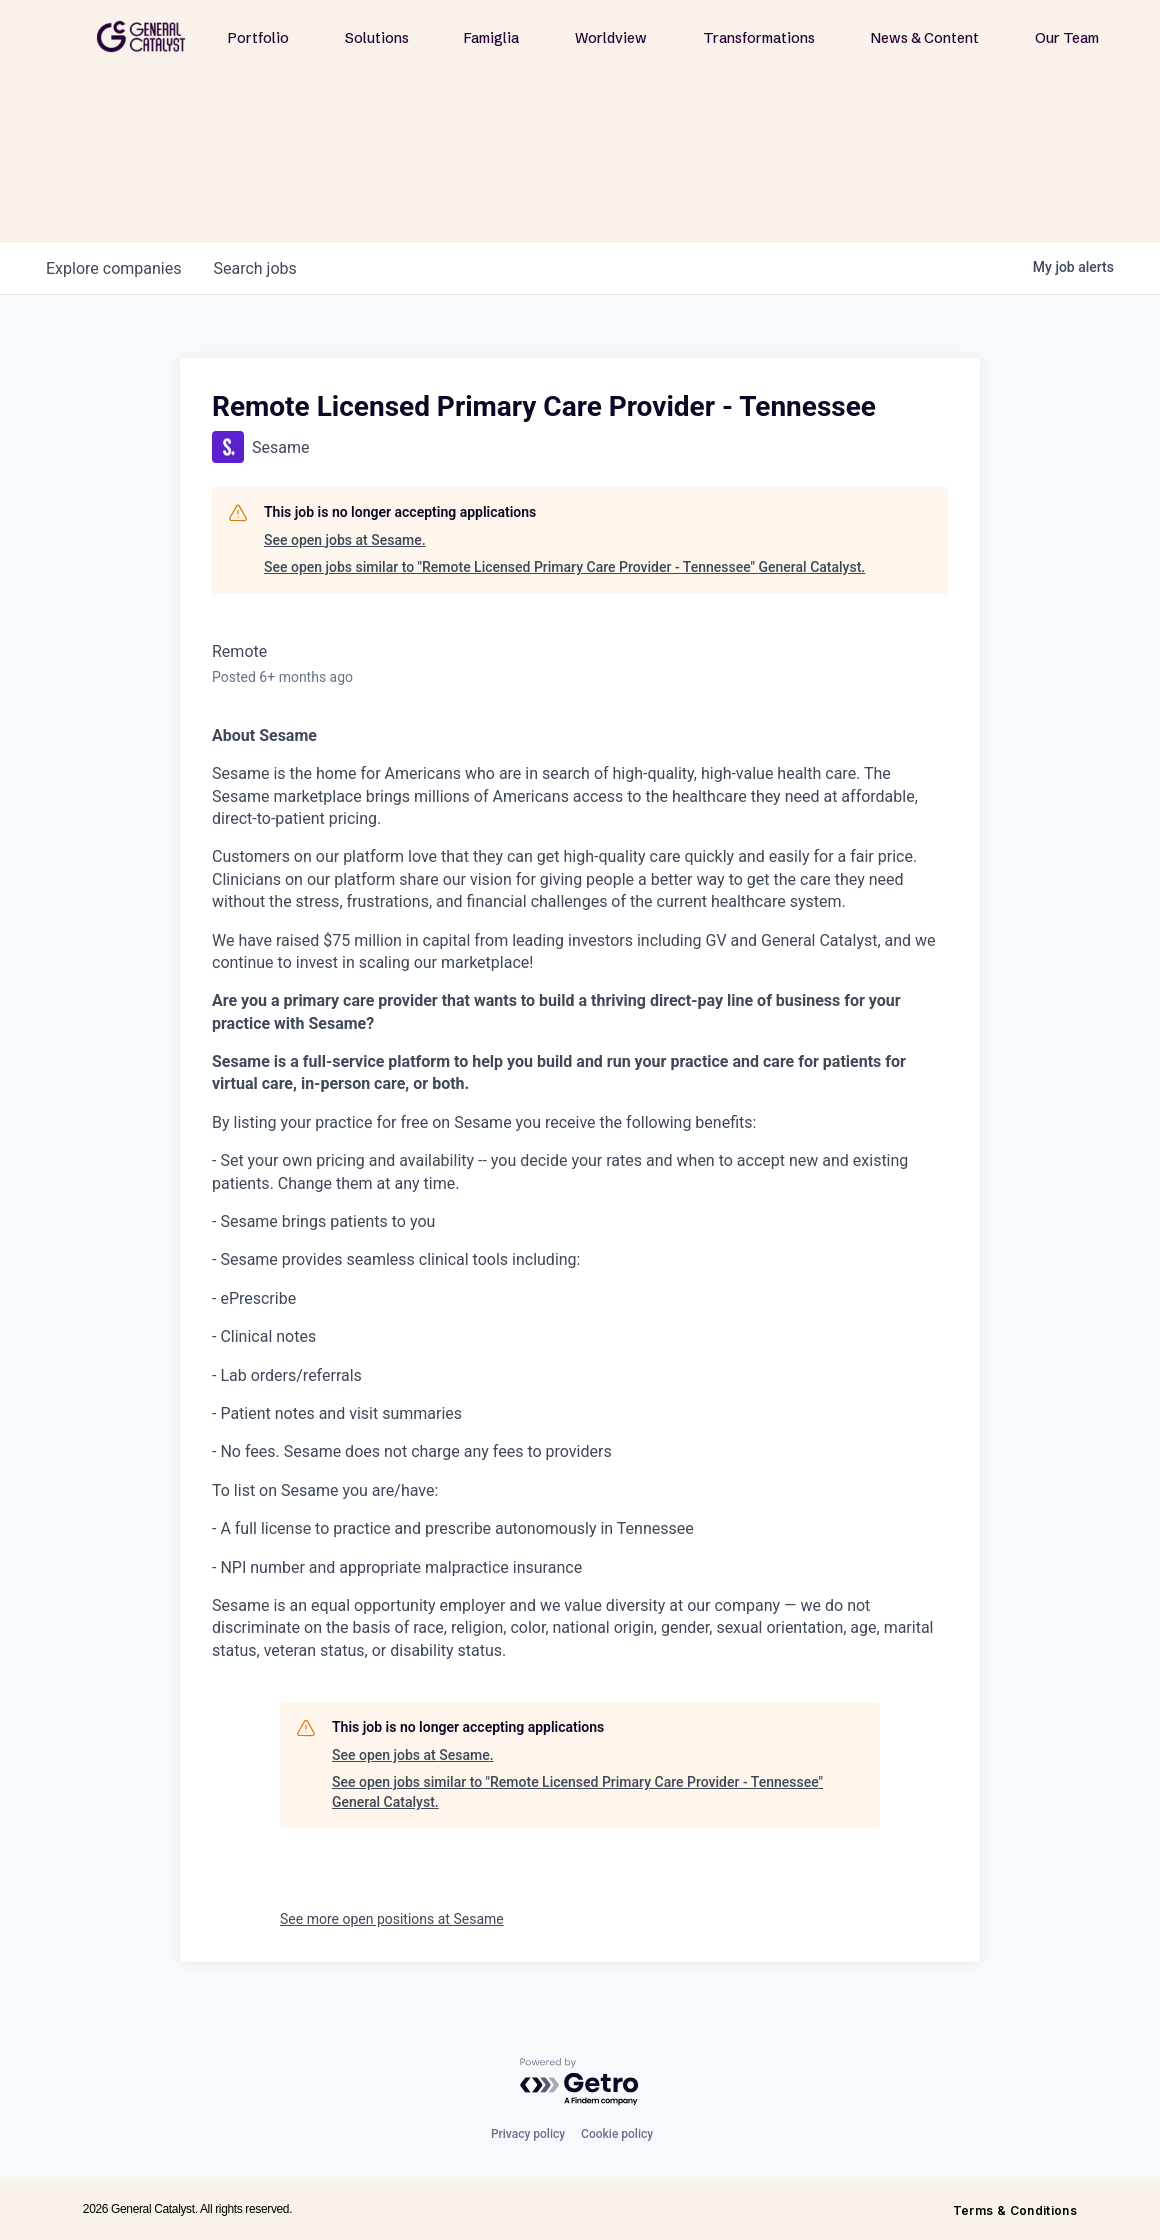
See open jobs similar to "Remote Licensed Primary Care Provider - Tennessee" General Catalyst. (564, 567)
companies (113, 268)
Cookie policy (617, 2134)
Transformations (759, 38)
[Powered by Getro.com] (580, 2082)
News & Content (925, 38)
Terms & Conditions (1015, 2210)
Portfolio (258, 38)
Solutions (377, 38)
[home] (141, 36)
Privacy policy (528, 2134)
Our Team (1067, 38)
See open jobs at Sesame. (345, 540)
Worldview (611, 38)
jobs (254, 268)
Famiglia (491, 38)
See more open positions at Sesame (392, 1919)
